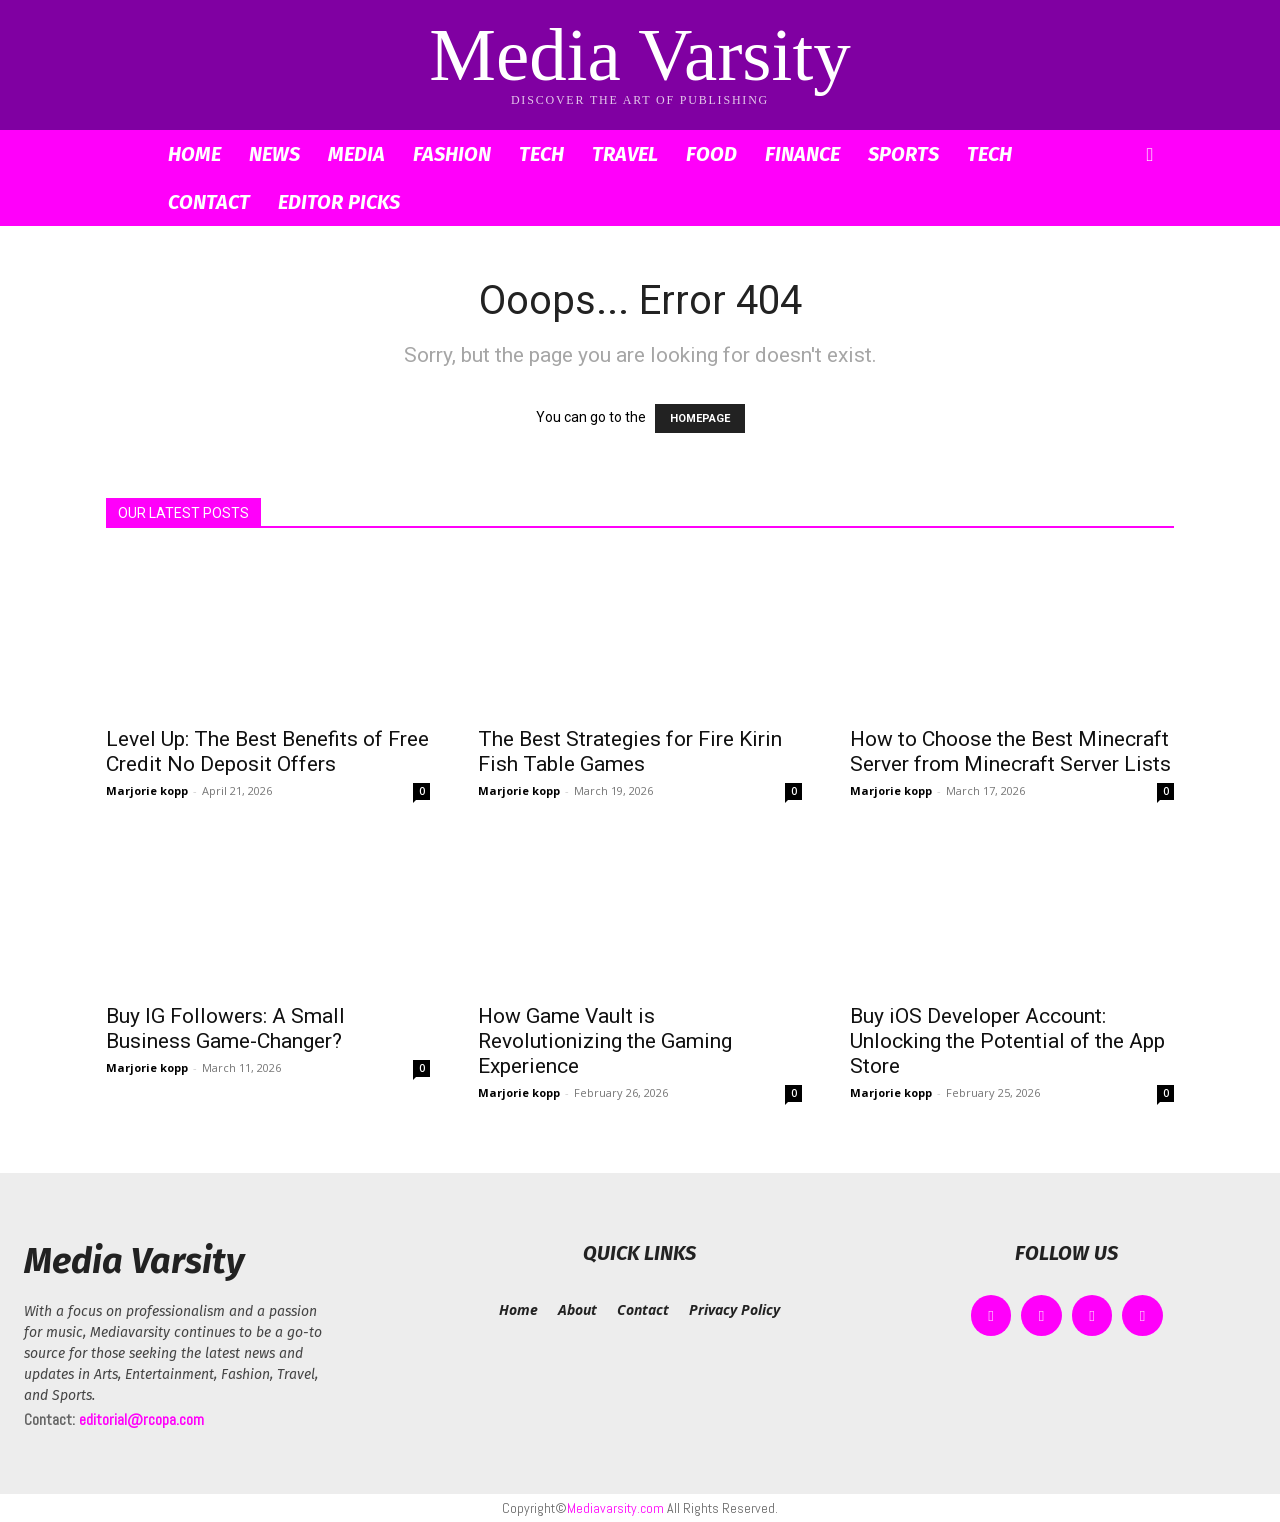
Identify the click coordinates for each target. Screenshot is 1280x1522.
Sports (903, 154)
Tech (541, 154)
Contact (209, 202)
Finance (802, 154)
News (274, 154)
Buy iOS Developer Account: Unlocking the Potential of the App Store (1007, 1041)
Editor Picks (339, 202)
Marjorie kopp (147, 790)
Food (711, 154)
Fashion (452, 154)
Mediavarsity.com (615, 1508)
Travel (625, 154)
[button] (1150, 155)
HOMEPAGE (700, 418)
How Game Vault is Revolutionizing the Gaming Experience (605, 1041)
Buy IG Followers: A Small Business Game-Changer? (225, 1028)
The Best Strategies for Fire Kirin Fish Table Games (630, 751)
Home (194, 154)
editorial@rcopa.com (141, 1419)
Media (356, 154)
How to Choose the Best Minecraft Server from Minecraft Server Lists (1010, 751)
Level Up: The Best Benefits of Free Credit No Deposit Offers (267, 751)
